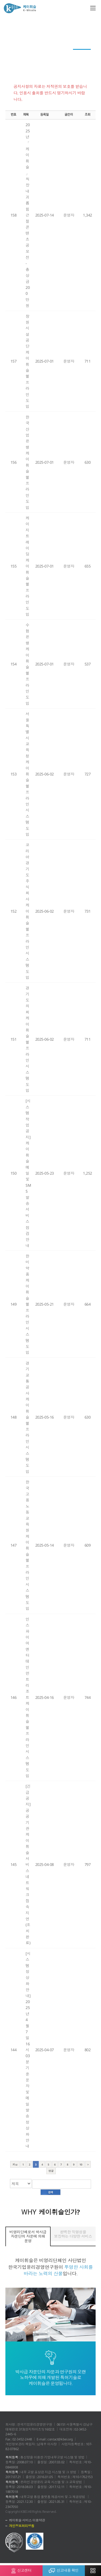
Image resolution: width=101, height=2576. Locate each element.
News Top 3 (45, 44)
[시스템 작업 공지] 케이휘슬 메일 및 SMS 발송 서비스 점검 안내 (28, 1173)
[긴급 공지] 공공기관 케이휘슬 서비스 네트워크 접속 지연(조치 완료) (28, 1864)
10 (80, 2164)
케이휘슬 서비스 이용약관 (27, 2520)
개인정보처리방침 (21, 2526)
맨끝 (51, 2171)
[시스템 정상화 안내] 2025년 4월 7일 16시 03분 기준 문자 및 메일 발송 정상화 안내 (28, 2050)
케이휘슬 (20, 8)
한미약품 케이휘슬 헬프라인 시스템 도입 (27, 1304)
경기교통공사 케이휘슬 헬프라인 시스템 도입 (27, 1417)
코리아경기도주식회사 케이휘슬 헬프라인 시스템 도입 (27, 911)
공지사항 (82, 54)
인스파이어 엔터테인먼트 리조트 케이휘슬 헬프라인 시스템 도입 (27, 1697)
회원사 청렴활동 (74, 44)
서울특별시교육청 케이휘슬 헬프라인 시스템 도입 (27, 774)
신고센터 (21, 2569)
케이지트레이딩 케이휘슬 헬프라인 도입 (27, 566)
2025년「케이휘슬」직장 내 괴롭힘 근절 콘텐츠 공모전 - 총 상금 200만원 (28, 215)
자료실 (51, 64)
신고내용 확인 (63, 2569)
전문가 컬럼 (21, 54)
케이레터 (21, 44)
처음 (15, 2164)
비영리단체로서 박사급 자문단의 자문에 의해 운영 (27, 2236)
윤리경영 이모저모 (52, 54)
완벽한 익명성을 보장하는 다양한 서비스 (73, 2234)
